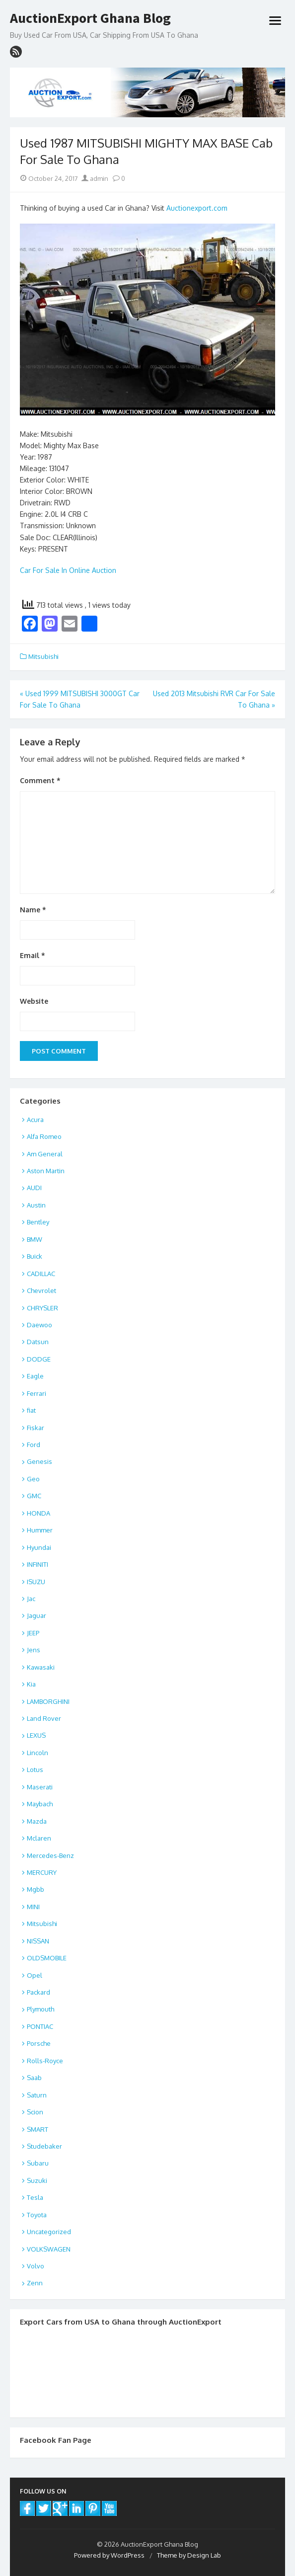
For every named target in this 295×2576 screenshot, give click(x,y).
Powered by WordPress (109, 2555)
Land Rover (44, 1718)
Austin (36, 1205)
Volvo (35, 2266)
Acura (35, 1120)
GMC (34, 1496)
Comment (40, 780)
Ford (33, 1445)
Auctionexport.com (196, 208)
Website (34, 1001)
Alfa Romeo (44, 1136)
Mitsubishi (43, 656)
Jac (31, 1599)
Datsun (38, 1342)
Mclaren (39, 1838)
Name (33, 909)
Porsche (39, 2043)
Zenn (35, 2283)
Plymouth (40, 2009)
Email (32, 955)
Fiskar (35, 1428)
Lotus (35, 1769)
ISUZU (36, 1582)
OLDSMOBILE (47, 1958)
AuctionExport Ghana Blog (90, 18)
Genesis (39, 1461)
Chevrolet (41, 1290)
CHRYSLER (42, 1308)
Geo (33, 1479)
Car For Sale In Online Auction (68, 570)
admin (94, 178)
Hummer (40, 1530)
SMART (37, 2129)
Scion (35, 2112)
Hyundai (39, 1547)
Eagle (35, 1376)
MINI (33, 1907)
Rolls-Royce (45, 2061)
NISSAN (38, 1941)
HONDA (38, 1513)
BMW (34, 1239)
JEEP (33, 1633)
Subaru (38, 2163)
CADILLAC (41, 1274)
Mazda (37, 1821)
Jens (33, 1650)
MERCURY (42, 1872)
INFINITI (37, 1564)
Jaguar (36, 1615)
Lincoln (37, 1753)
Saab (34, 2078)
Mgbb (35, 1889)
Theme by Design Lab (189, 2555)
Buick (34, 1256)
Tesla (35, 2197)
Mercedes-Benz (50, 1855)
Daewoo (39, 1325)
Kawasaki (41, 1667)
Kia (31, 1684)
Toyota (37, 2215)
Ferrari (36, 1393)
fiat (31, 1410)
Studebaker (44, 2146)
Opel (34, 1975)
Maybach (40, 1804)
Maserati (40, 1787)
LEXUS (36, 1735)
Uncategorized (49, 2232)
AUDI (34, 1188)
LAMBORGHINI (48, 1701)
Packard (38, 1992)
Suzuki (37, 2180)
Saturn (37, 2095)
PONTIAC (40, 2026)
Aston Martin (46, 1171)
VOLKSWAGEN (49, 2249)
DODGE (39, 1359)
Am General (45, 1154)
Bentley (38, 1222)
